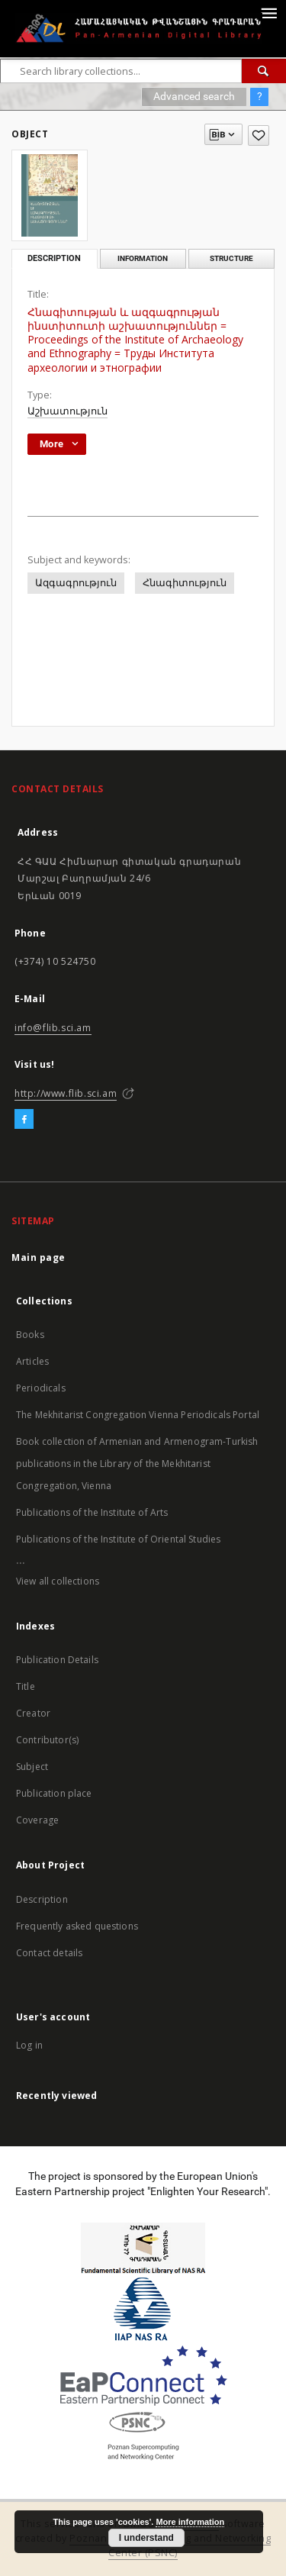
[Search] (264, 71)
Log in (29, 2045)
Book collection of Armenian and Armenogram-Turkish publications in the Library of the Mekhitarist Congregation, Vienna (137, 1463)
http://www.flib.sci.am (65, 1093)
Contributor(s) (47, 1739)
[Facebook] (24, 1120)
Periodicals (41, 1387)
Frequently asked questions (77, 1926)
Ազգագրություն (76, 582)
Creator (33, 1713)
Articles (32, 1361)
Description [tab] (54, 258)
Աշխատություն (67, 411)
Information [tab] (142, 258)
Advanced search (194, 96)
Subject (32, 1766)
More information (190, 2521)
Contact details (49, 1952)
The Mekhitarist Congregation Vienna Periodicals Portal (137, 1414)
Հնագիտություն (185, 582)
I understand (146, 2537)
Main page (38, 1257)
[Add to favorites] (258, 135)
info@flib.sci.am (53, 1027)
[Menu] (268, 12)
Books (30, 1334)
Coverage (37, 1820)
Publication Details (57, 1659)
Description (42, 1899)
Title (25, 1686)
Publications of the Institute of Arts (92, 1512)
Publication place (54, 1793)
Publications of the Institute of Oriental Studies (118, 1539)
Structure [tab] (231, 258)
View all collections (57, 1581)
